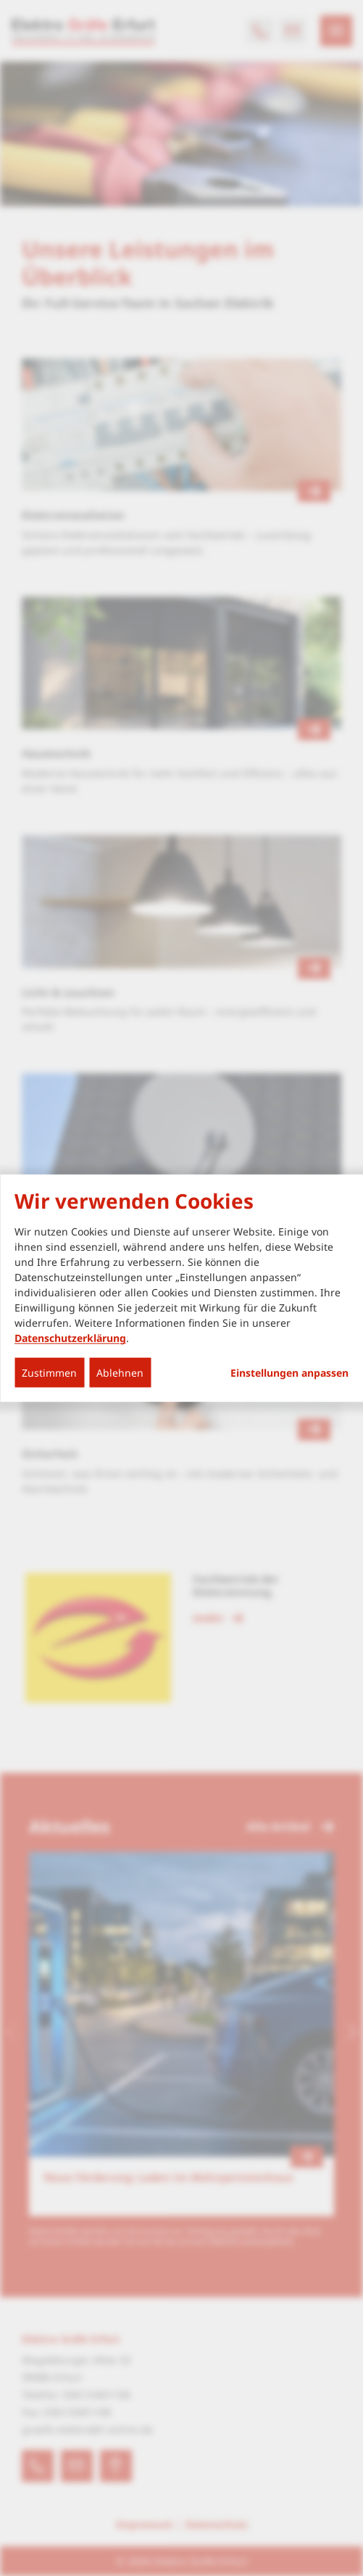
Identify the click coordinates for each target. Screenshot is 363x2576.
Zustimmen (49, 1373)
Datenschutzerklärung (70, 1338)
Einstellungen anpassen (289, 1373)
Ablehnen (119, 1373)
